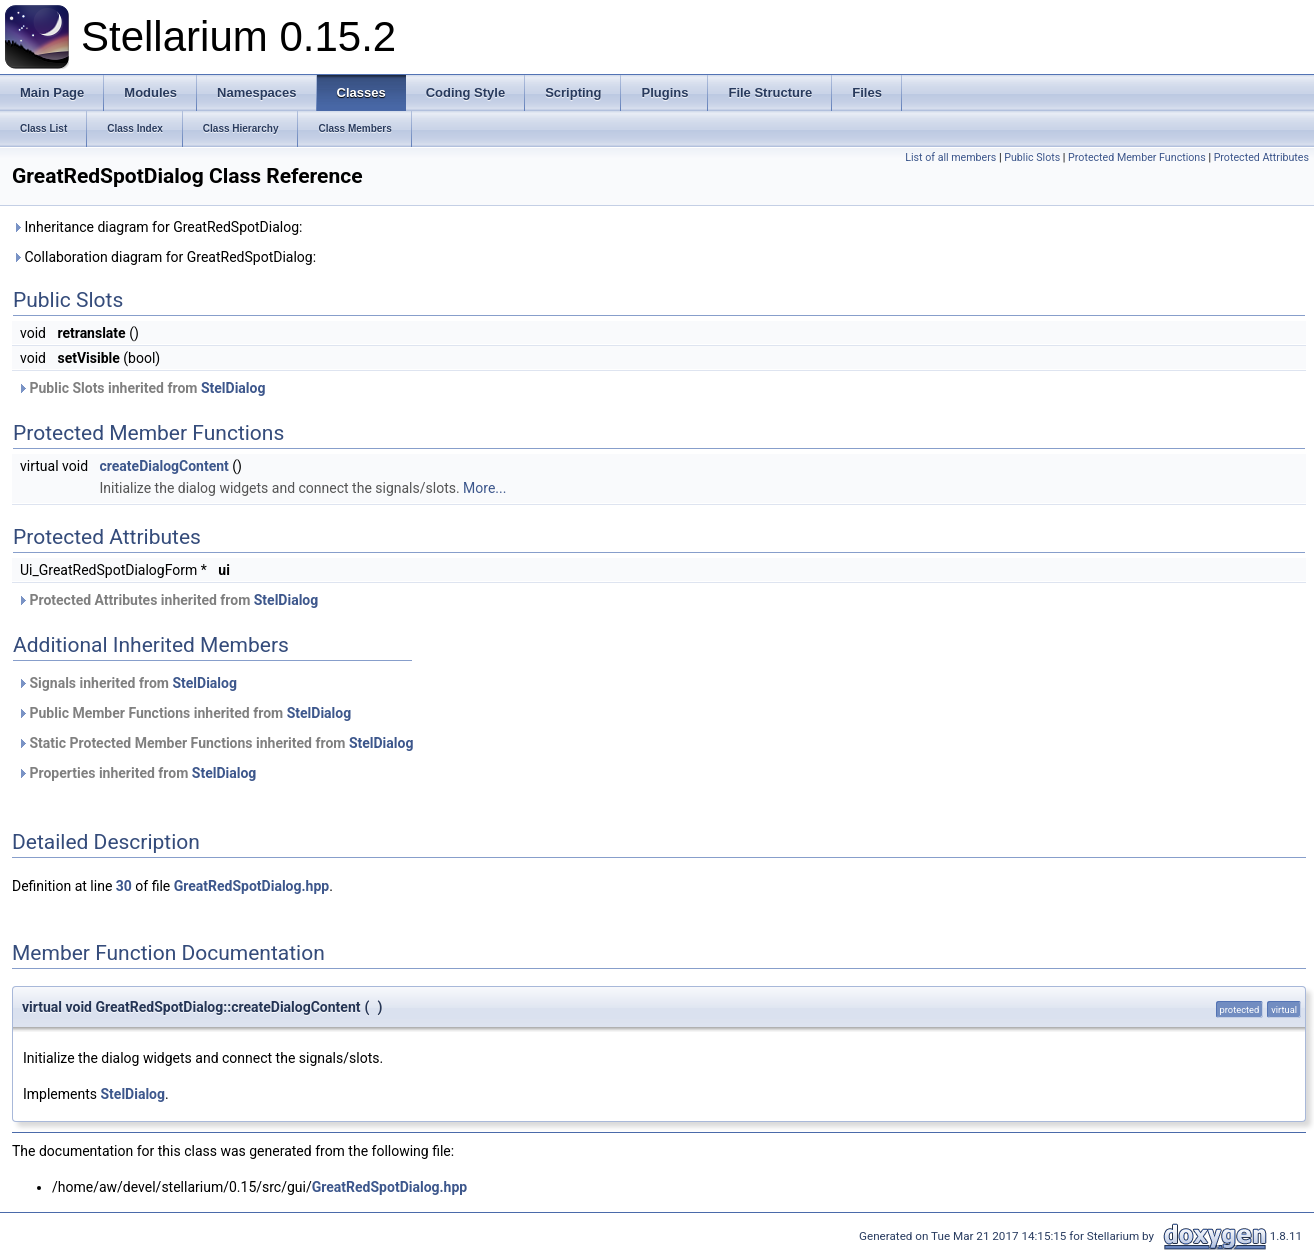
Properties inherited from (136, 773)
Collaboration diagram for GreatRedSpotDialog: (164, 257)
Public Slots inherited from (141, 388)
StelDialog (233, 388)
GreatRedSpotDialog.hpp (251, 886)
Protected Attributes (1261, 157)
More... (484, 488)
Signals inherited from (127, 683)
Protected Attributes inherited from (167, 600)
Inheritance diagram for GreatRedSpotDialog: (157, 227)
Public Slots (1032, 157)
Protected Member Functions (1137, 157)
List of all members (950, 157)
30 (124, 886)
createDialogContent (164, 466)
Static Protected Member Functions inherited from (215, 743)
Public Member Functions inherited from (184, 713)
